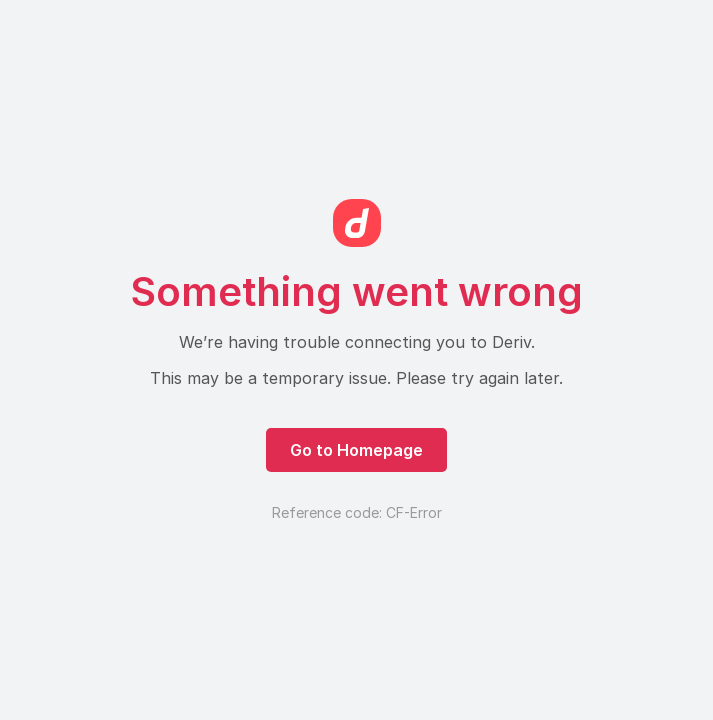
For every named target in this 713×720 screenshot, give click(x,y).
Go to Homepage (356, 450)
